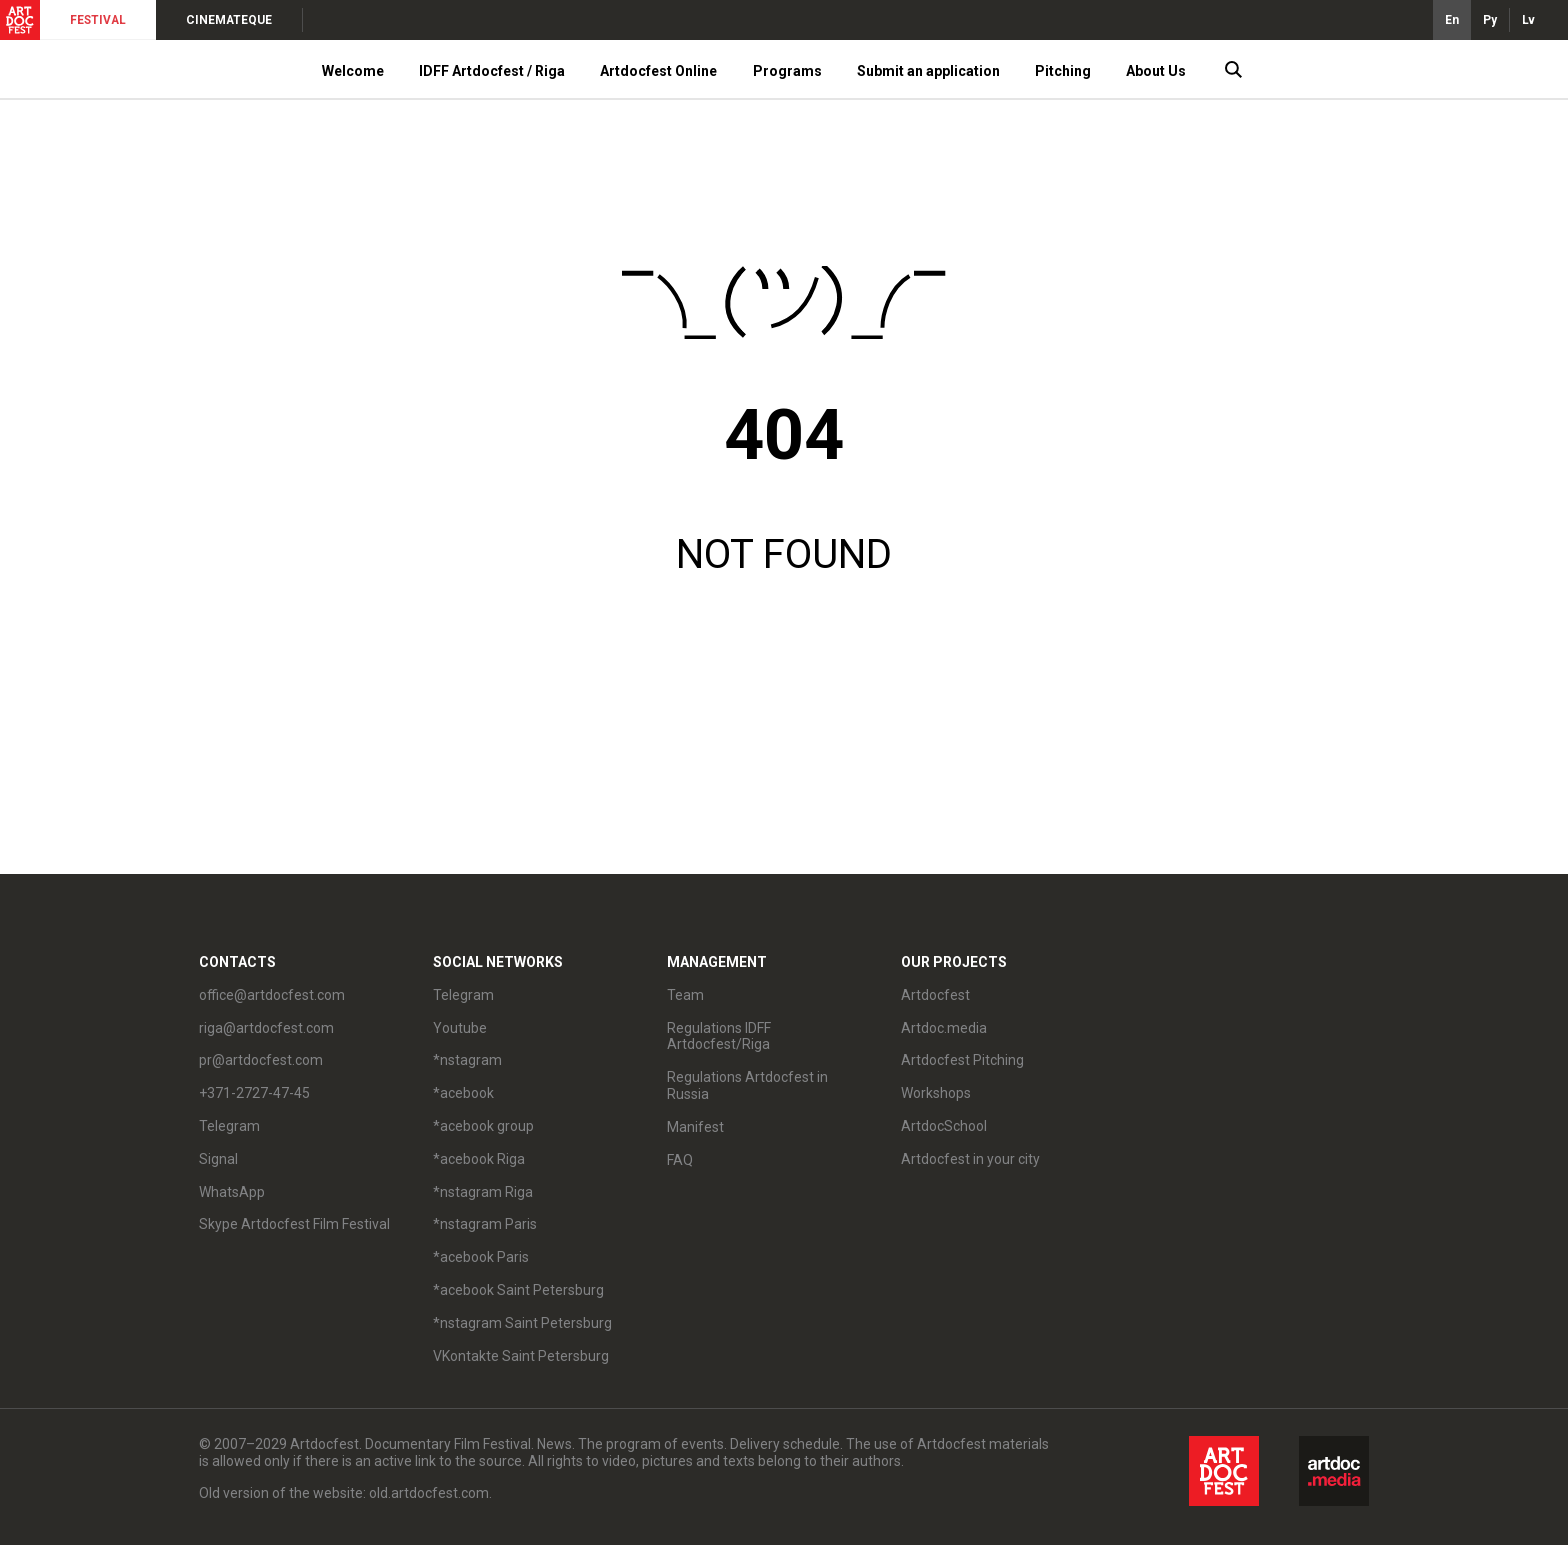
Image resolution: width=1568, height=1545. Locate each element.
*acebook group (483, 1126)
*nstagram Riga (483, 1192)
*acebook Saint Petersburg (518, 1290)
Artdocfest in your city (970, 1159)
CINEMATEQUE (229, 20)
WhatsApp (232, 1192)
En (1452, 20)
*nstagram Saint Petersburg (522, 1323)
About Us (1156, 71)
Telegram (229, 1126)
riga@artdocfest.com (266, 1028)
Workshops (936, 1093)
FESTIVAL (98, 20)
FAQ (680, 1160)
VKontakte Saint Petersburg (521, 1356)
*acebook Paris (481, 1257)
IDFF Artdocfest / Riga (492, 71)
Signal (218, 1159)
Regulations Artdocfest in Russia (747, 1085)
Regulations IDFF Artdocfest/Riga (719, 1036)
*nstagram (467, 1060)
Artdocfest (935, 995)
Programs (787, 71)
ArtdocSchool (944, 1126)
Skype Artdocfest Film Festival (294, 1224)
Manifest (695, 1127)
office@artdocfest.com (272, 995)
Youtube (460, 1028)
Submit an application (928, 71)
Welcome (353, 71)
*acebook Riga (479, 1159)
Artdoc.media (944, 1028)
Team (685, 995)
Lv (1528, 20)
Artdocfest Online (658, 71)
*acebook (463, 1093)
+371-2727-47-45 (254, 1093)
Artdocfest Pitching (962, 1060)
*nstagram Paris (485, 1224)
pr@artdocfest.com (261, 1060)
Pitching (1063, 71)
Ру (1490, 20)
